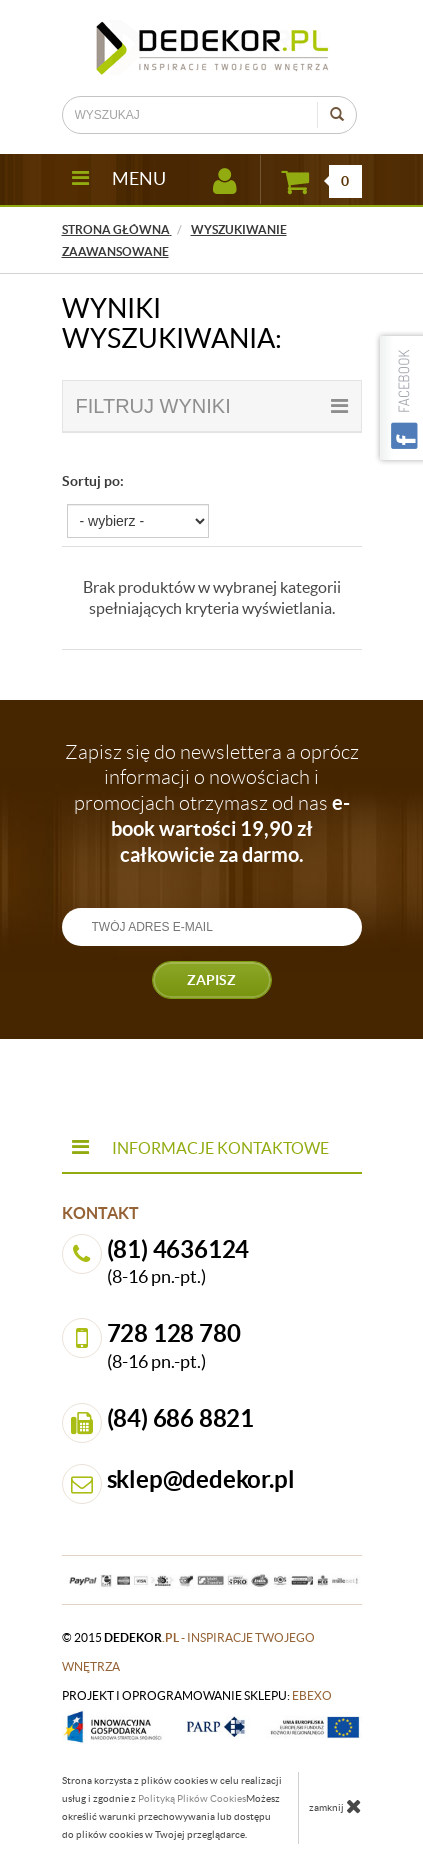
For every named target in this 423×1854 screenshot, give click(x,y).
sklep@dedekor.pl (201, 1479)
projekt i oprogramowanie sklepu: (197, 1695)
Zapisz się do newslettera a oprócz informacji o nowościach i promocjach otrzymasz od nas (212, 803)
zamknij (335, 1806)
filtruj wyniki (212, 406)
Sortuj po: (93, 481)
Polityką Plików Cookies (192, 1798)
